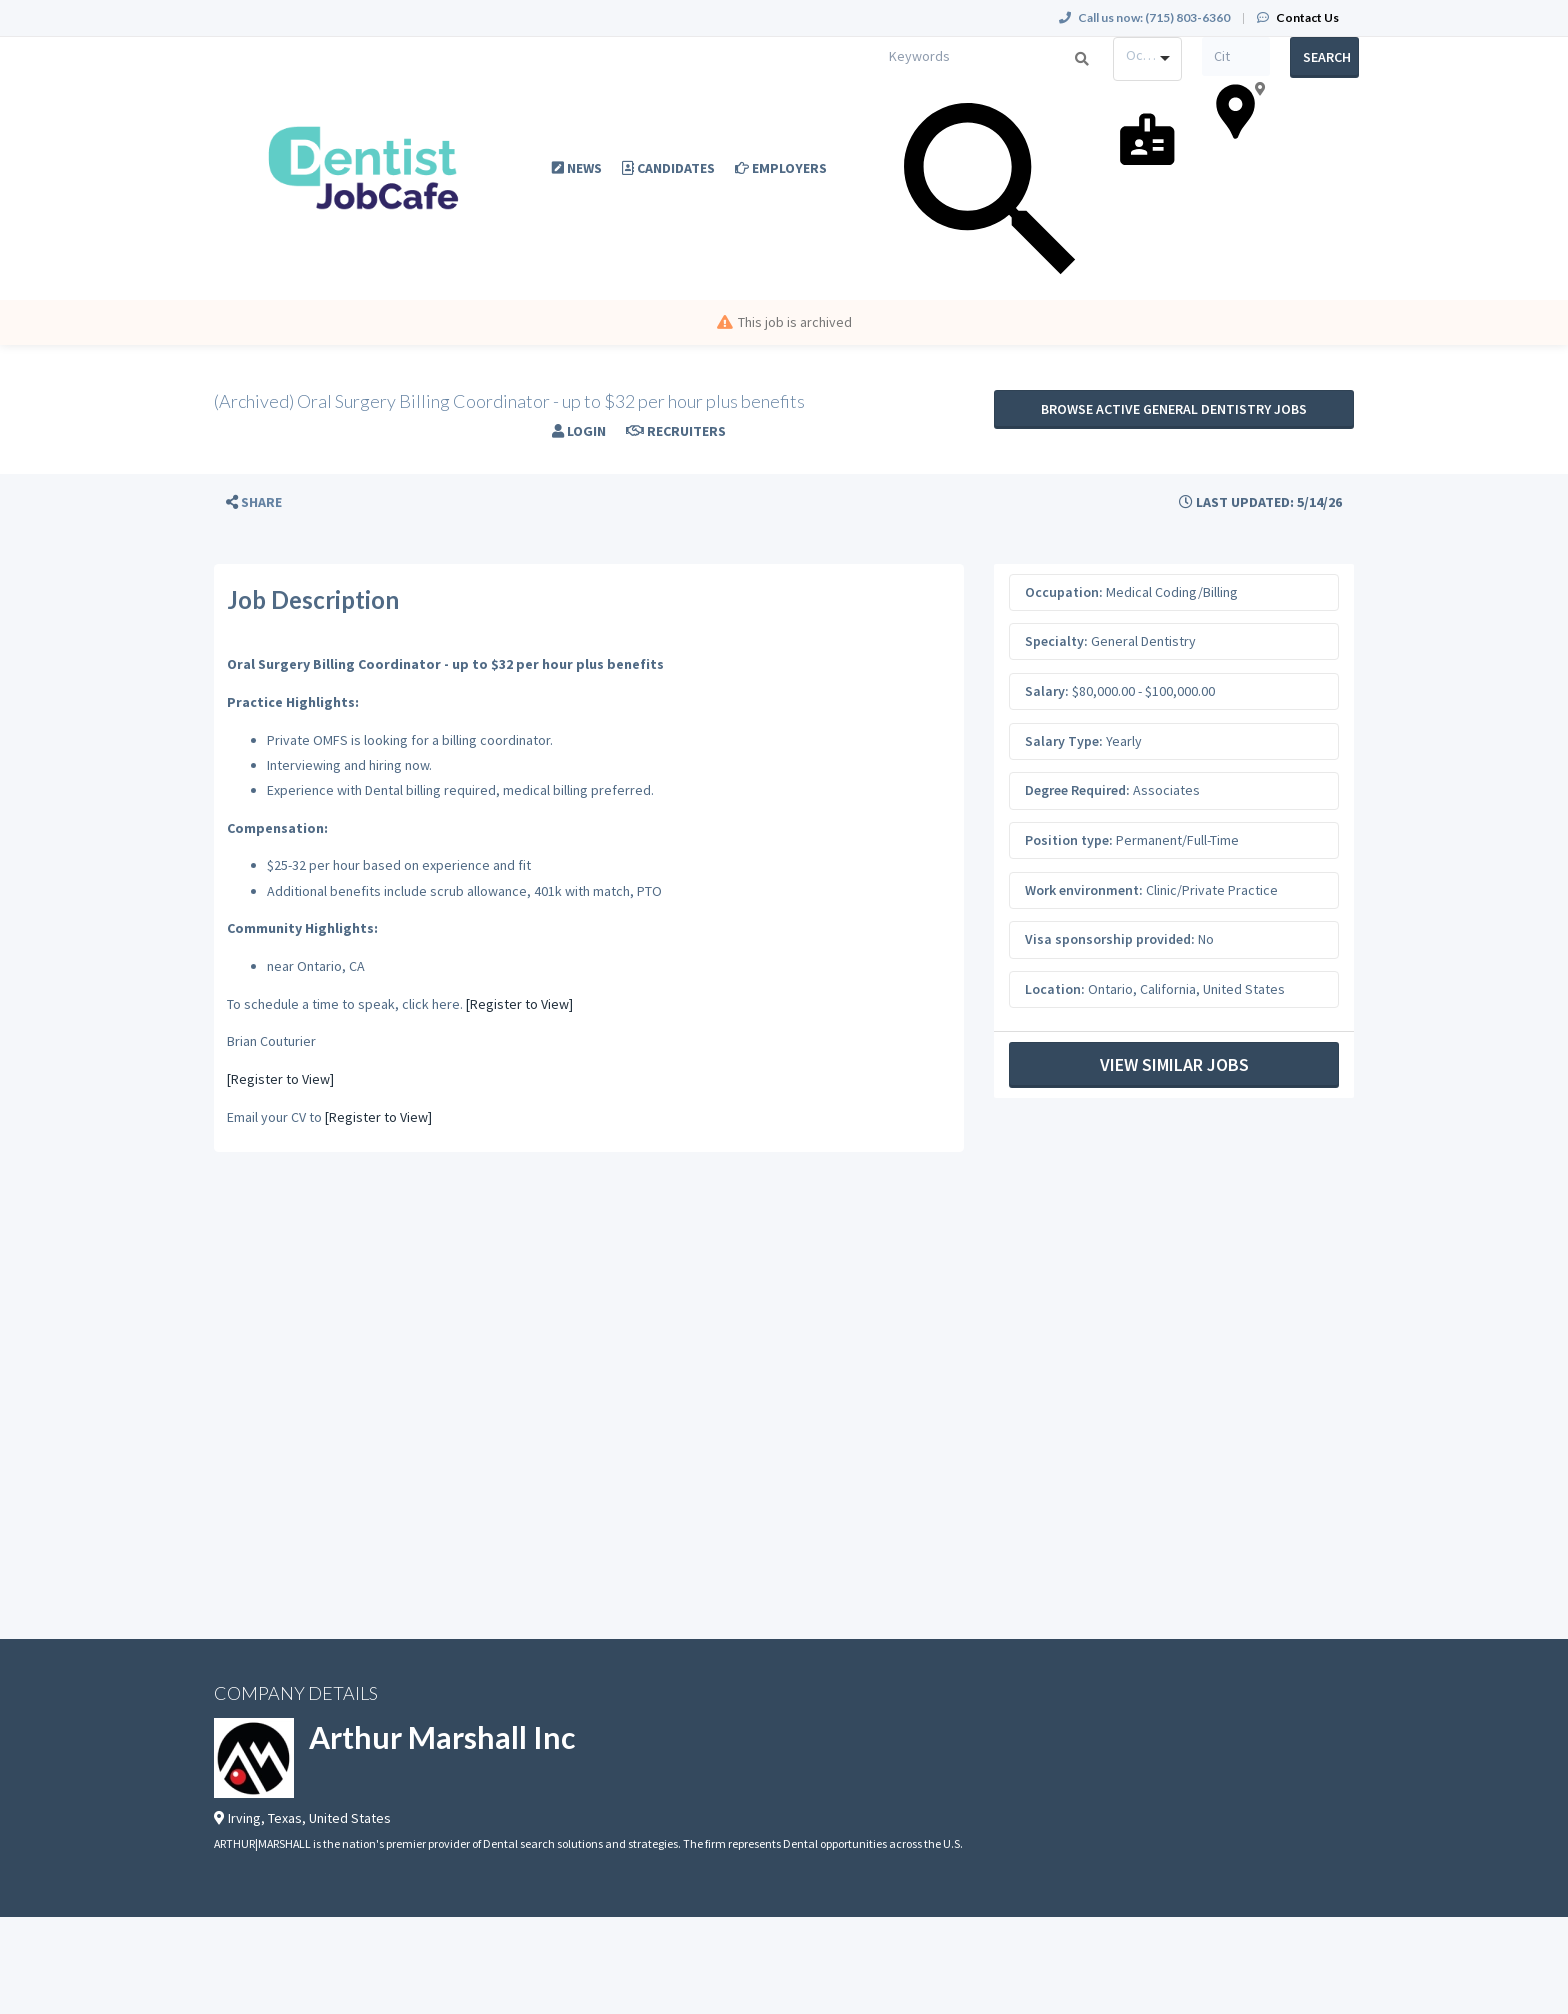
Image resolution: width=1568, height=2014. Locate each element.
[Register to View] (519, 1004)
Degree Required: (1077, 790)
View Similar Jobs (1174, 1064)
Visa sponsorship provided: (1110, 939)
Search (1327, 57)
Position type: (1069, 840)
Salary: (1047, 691)
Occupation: (1064, 592)
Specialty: (1056, 641)
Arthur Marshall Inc (442, 1737)
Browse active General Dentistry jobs (1174, 409)
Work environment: (1084, 890)
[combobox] (1147, 59)
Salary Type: (1064, 741)
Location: (1055, 989)
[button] (254, 502)
